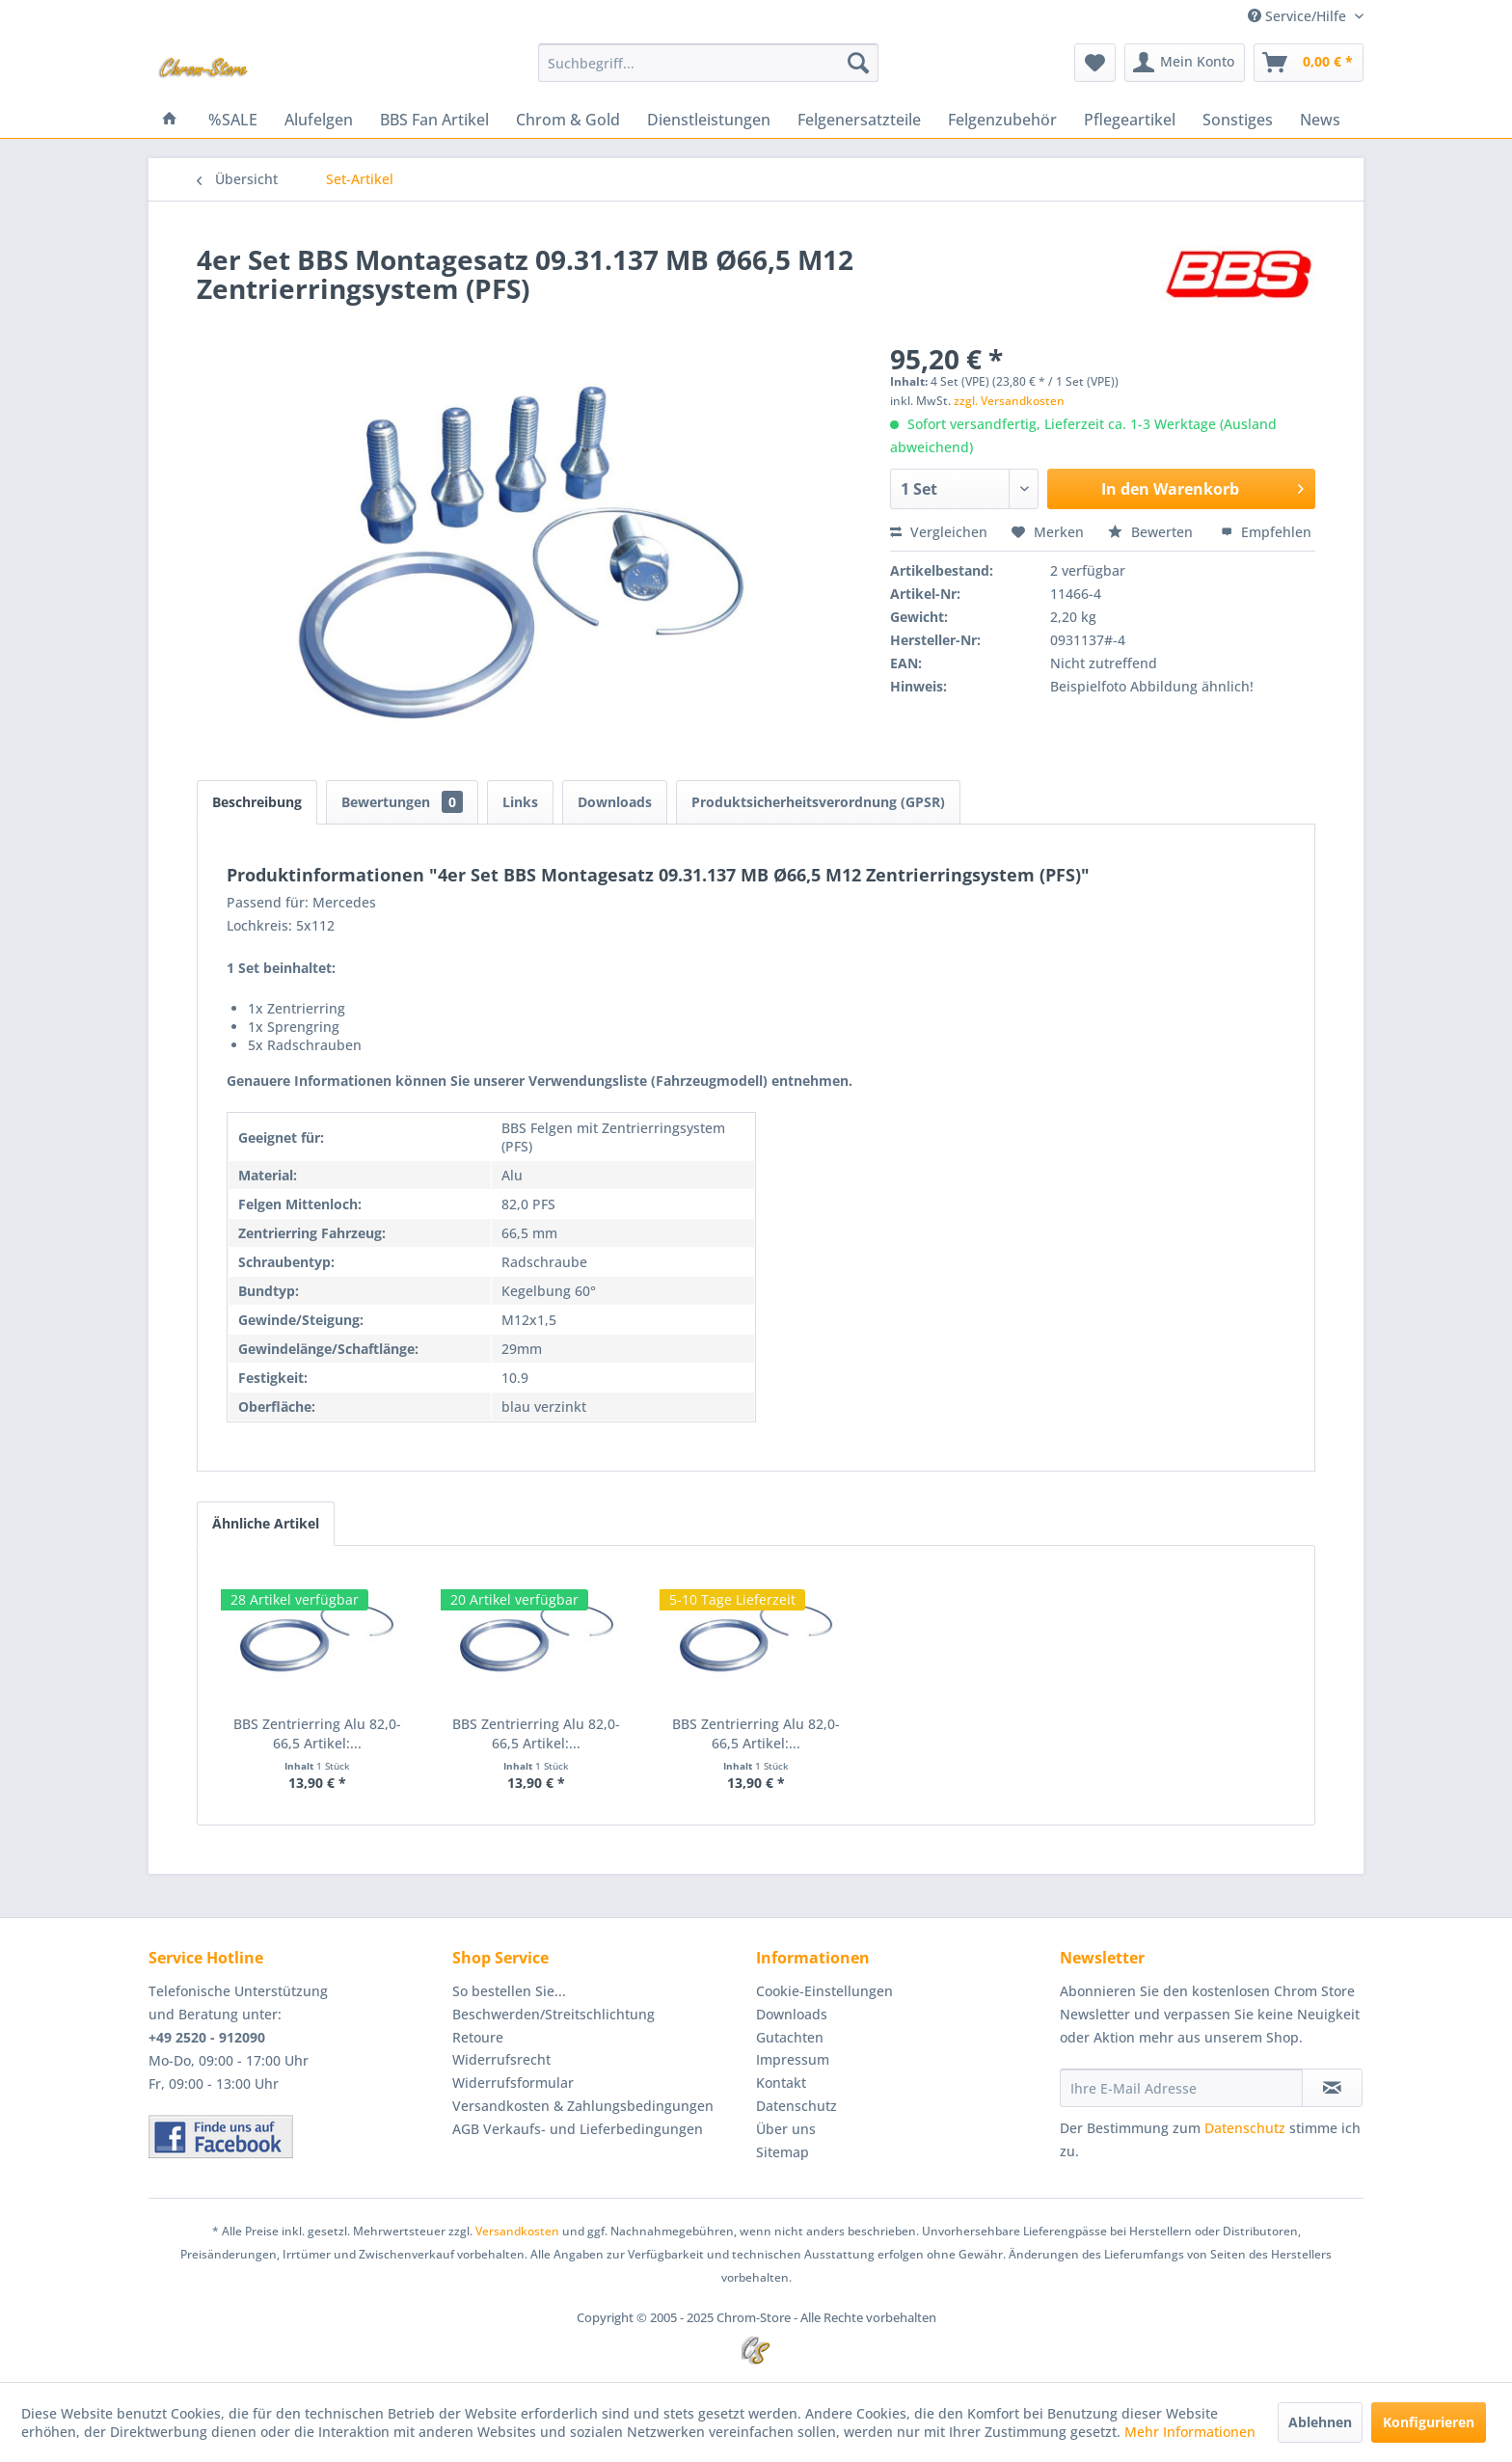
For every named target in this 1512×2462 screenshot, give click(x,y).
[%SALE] (233, 119)
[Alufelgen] (318, 119)
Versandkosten (517, 2231)
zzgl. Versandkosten (1009, 400)
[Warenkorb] (1309, 62)
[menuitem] (708, 62)
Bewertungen (402, 802)
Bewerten (1152, 532)
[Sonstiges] (1237, 119)
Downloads (615, 802)
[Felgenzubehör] (1002, 119)
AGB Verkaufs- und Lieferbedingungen (577, 2129)
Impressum (792, 2059)
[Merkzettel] (1095, 62)
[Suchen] (858, 62)
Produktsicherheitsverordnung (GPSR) (818, 802)
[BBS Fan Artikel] (434, 119)
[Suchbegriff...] (708, 62)
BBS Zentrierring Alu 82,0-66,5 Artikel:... (317, 1733)
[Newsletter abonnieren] (1332, 2088)
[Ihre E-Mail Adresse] (1181, 2088)
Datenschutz (796, 2106)
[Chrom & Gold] (568, 119)
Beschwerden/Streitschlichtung (553, 2014)
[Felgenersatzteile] (859, 119)
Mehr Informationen (1190, 2431)
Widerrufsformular (513, 2082)
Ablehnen (1320, 2422)
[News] (1320, 119)
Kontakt (781, 2082)
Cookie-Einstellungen (824, 1991)
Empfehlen (1266, 532)
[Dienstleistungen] (709, 119)
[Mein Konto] (1184, 62)
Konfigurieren (1428, 2422)
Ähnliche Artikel (265, 1523)
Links (520, 802)
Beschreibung (257, 802)
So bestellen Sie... (509, 1991)
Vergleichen (938, 532)
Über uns (786, 2129)
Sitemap (782, 2152)
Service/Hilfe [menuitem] (1299, 16)
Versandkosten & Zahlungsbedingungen (583, 2106)
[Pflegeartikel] (1129, 119)
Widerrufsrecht (501, 2059)
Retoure (477, 2037)
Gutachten (790, 2037)
